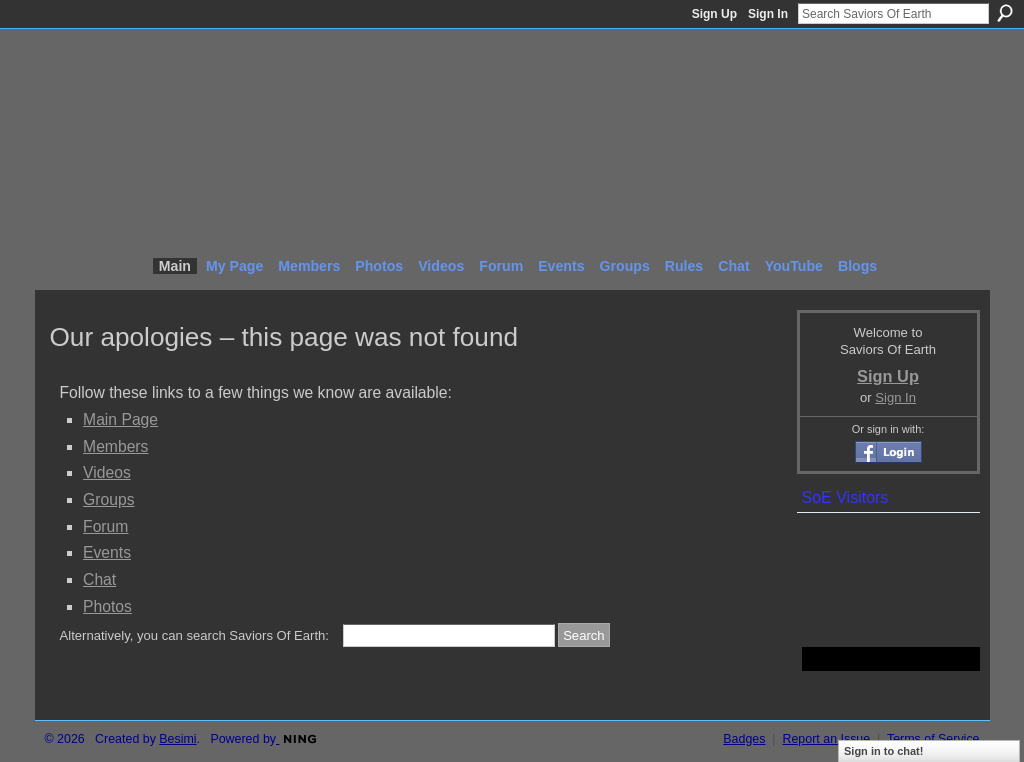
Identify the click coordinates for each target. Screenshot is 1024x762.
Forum (105, 526)
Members (115, 446)
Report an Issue (826, 739)
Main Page (120, 419)
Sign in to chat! (883, 751)
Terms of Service (933, 739)
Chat (99, 579)
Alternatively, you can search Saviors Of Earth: (194, 635)
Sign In (768, 14)
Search (1005, 13)
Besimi (177, 739)
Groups (108, 499)
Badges (744, 739)
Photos (107, 606)
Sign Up (714, 14)
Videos (107, 472)
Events (107, 552)
